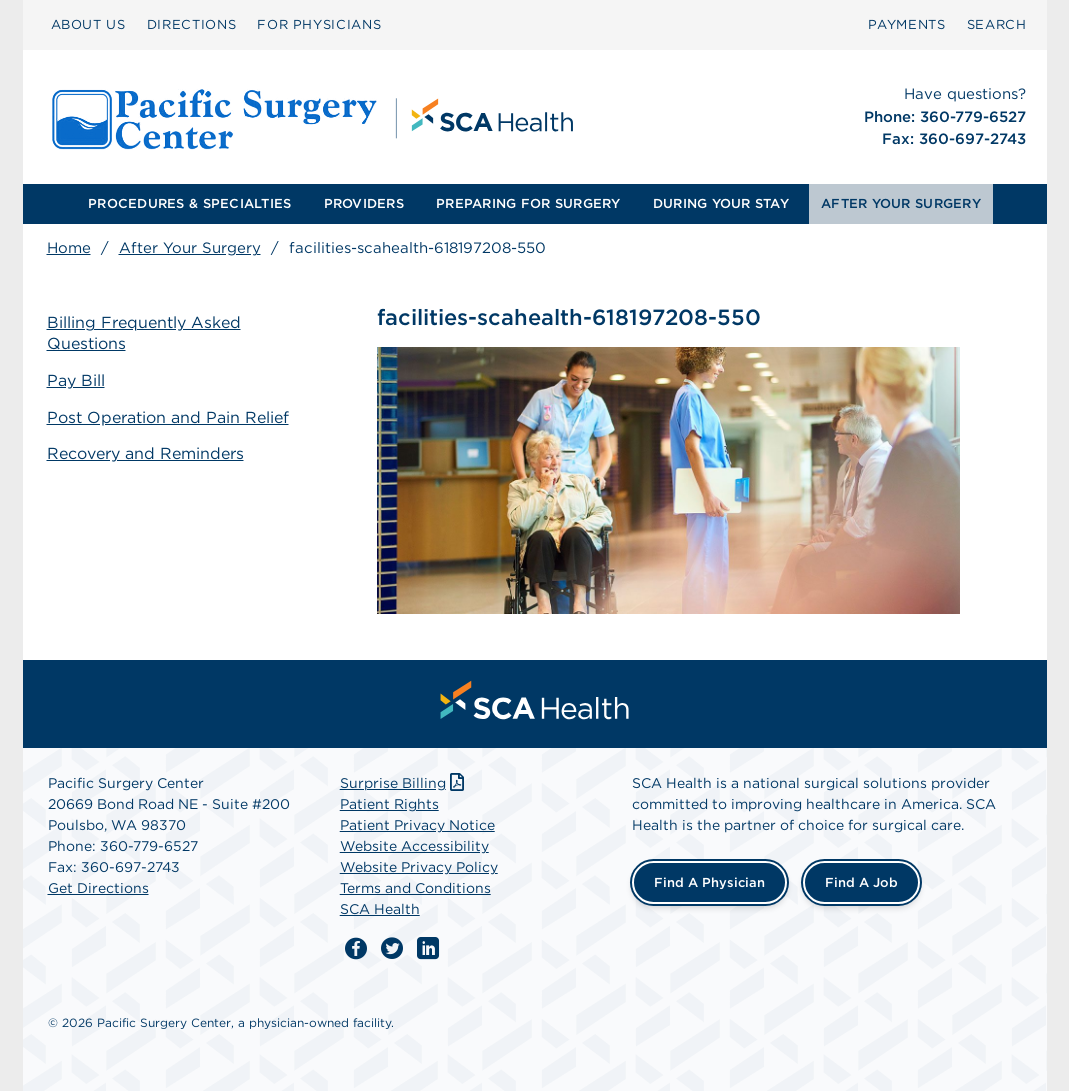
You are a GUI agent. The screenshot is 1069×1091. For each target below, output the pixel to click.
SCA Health (380, 909)
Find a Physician (709, 882)
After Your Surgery (190, 248)
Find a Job (861, 882)
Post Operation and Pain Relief (168, 417)
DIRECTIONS (192, 24)
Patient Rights (389, 804)
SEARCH (997, 24)
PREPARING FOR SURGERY (528, 203)
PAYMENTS (906, 24)
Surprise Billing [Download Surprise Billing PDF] (404, 783)
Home (69, 248)
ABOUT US (88, 24)
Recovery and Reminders (145, 453)
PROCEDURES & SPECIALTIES (189, 203)
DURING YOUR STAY (721, 203)
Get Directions (98, 888)
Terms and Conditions (415, 888)
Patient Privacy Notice (417, 825)
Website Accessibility (414, 846)
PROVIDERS (364, 203)
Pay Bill (76, 380)
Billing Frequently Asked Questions (144, 333)
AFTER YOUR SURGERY (901, 203)
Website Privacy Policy (419, 867)
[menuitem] (88, 25)
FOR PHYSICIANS (319, 24)
